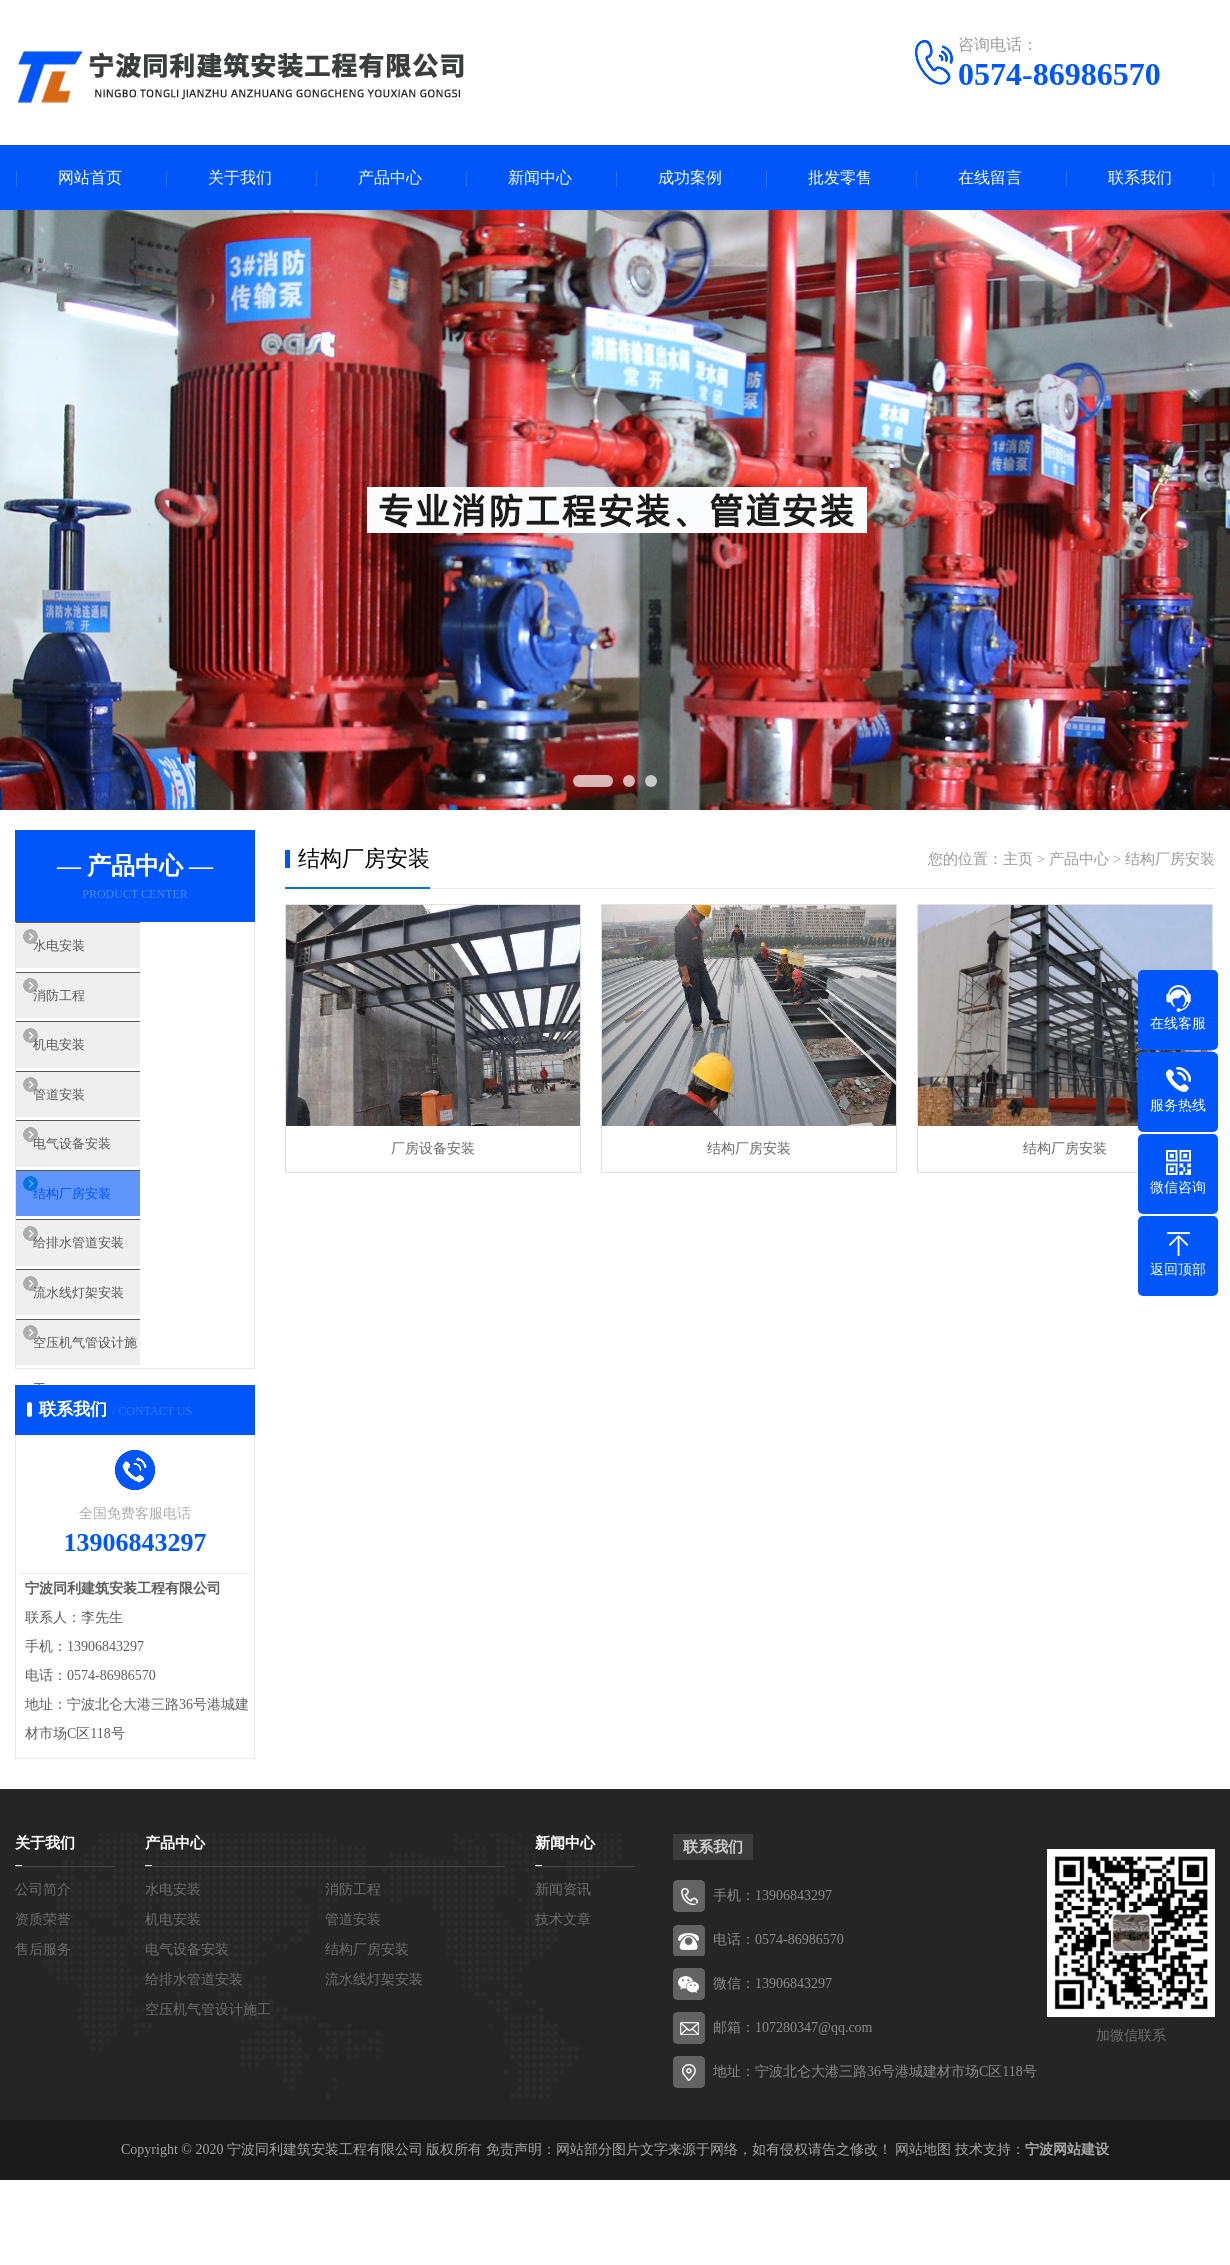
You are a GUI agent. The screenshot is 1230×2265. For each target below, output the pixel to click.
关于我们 (240, 177)
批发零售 (840, 177)
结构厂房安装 (107, 1247)
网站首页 (90, 177)
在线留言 (990, 177)
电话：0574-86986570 (778, 2024)
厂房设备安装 (433, 1148)
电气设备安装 (107, 1188)
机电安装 (92, 1070)
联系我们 (1140, 177)
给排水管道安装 (114, 1306)
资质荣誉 (43, 2004)
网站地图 (923, 2234)
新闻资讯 (563, 1974)
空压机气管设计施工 (129, 1424)
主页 (1018, 859)
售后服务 (43, 2034)
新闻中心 (540, 177)
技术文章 (563, 2004)
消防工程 (92, 1011)
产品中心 (390, 177)
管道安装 (92, 1129)
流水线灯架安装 (114, 1365)
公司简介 (43, 1974)
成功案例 (690, 177)
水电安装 (92, 952)
